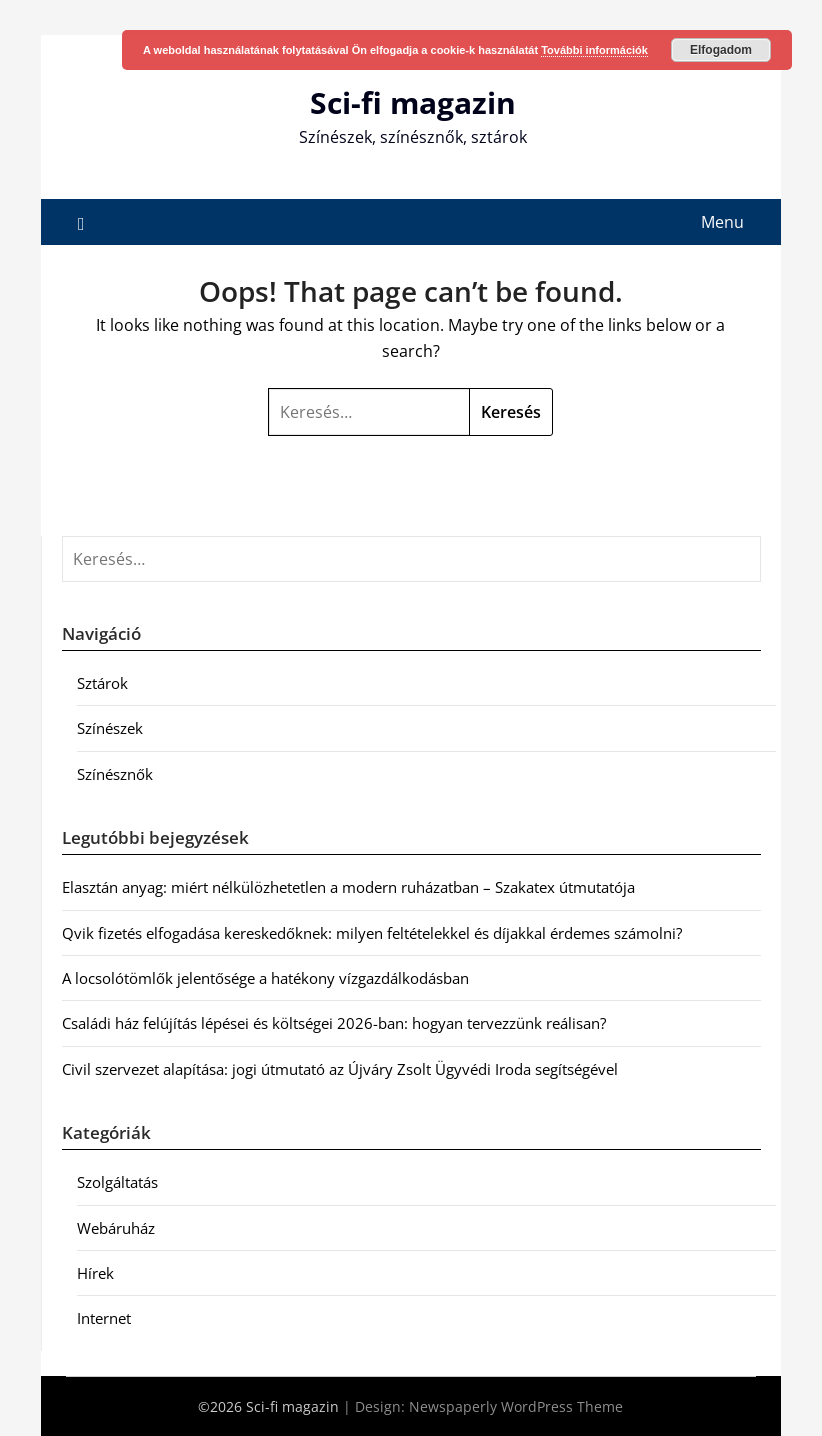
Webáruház (116, 1228)
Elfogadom (721, 50)
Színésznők (115, 774)
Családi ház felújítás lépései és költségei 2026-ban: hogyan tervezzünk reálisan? (334, 1023)
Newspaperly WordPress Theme (516, 1406)
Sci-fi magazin (413, 102)
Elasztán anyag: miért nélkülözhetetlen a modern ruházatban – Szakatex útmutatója (348, 887)
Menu (722, 222)
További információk (594, 50)
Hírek (95, 1273)
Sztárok (102, 683)
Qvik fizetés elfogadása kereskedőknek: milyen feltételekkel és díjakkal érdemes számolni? (372, 933)
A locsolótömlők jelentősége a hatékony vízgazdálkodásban (265, 978)
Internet (104, 1318)
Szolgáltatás (117, 1182)
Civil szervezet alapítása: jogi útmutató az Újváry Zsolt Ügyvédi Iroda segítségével (340, 1069)
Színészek (110, 728)
